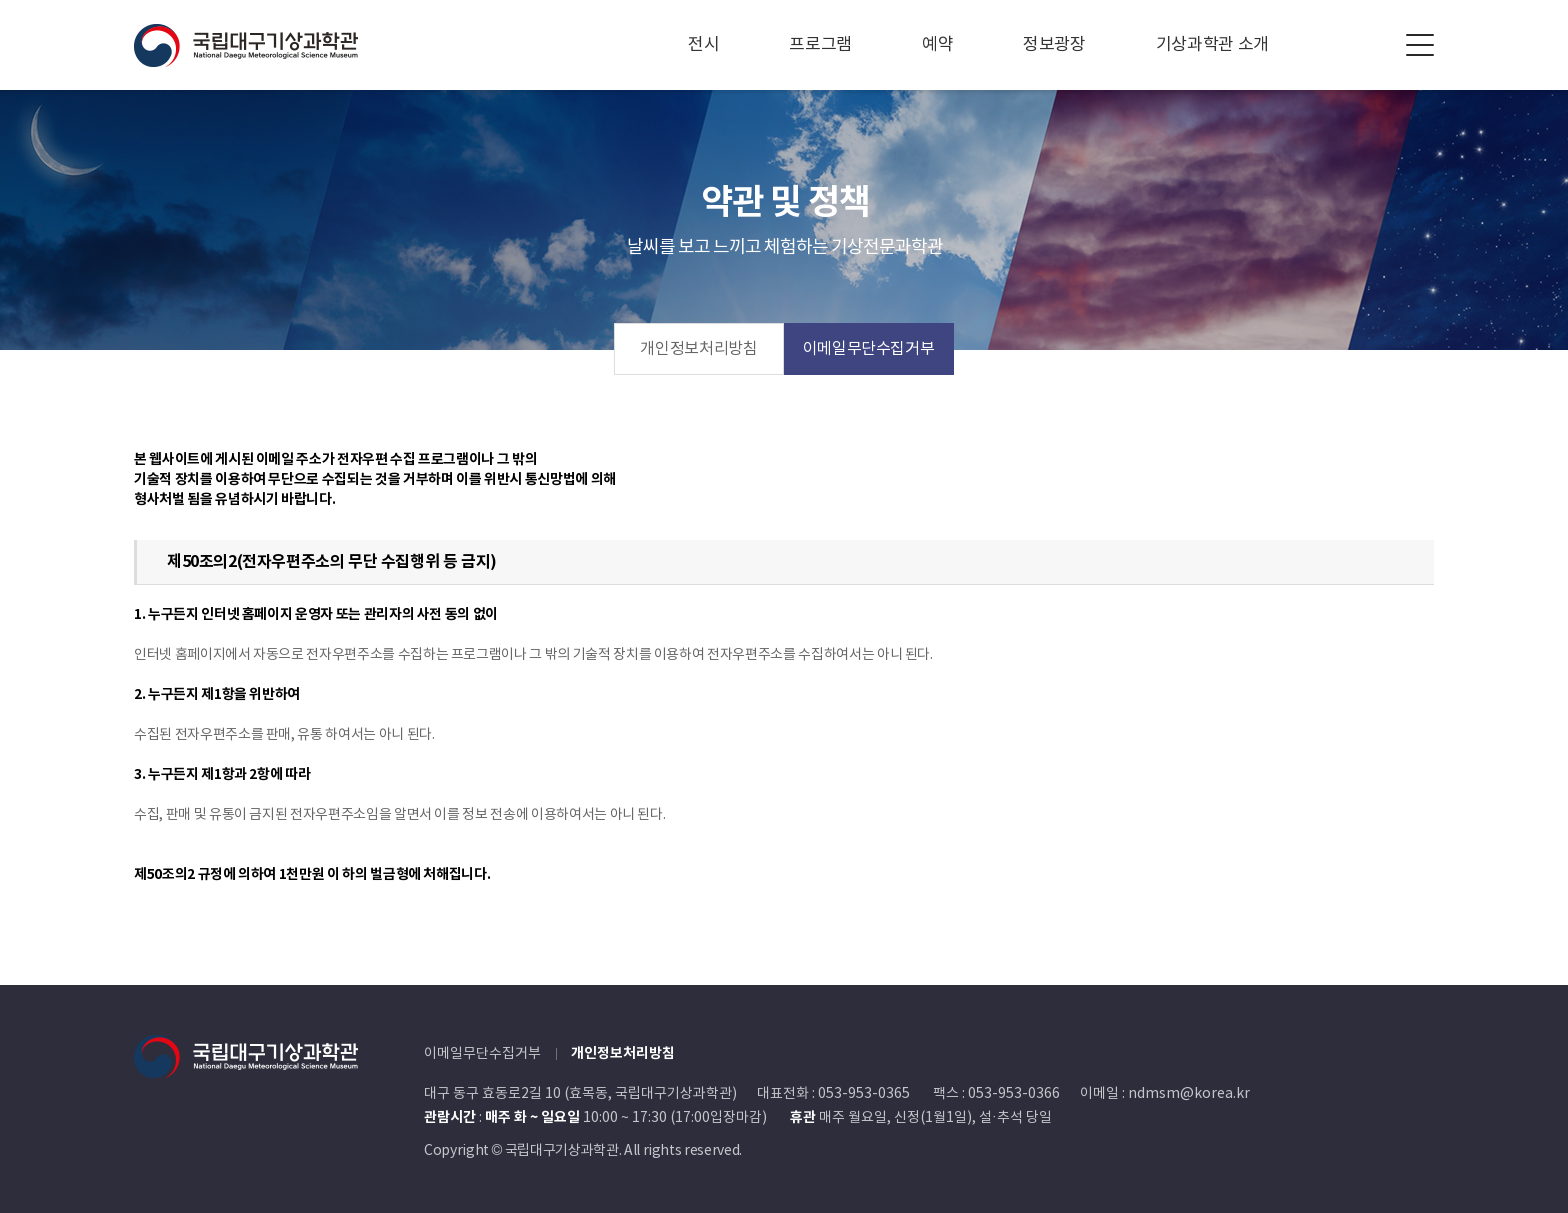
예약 (937, 45)
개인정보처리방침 (698, 349)
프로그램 (820, 45)
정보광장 (1054, 45)
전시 (703, 45)
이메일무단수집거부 (869, 349)
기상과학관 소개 (1212, 45)
